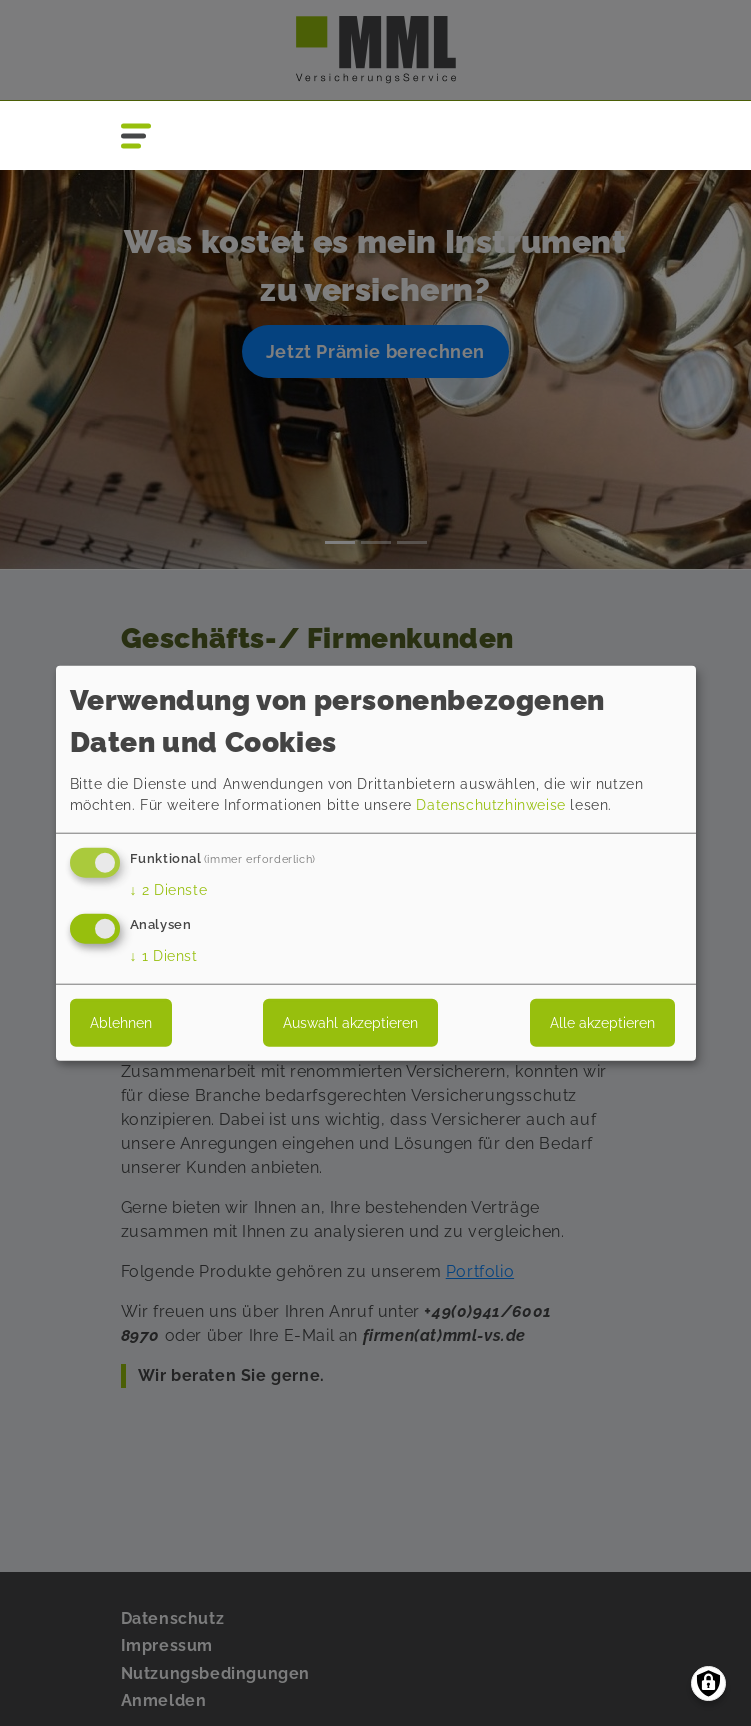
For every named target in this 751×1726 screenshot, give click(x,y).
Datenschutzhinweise (490, 805)
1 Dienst (164, 955)
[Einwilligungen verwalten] (708, 1683)
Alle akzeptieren (602, 1022)
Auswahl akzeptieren (350, 1022)
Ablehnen (121, 1022)
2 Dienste (169, 890)
